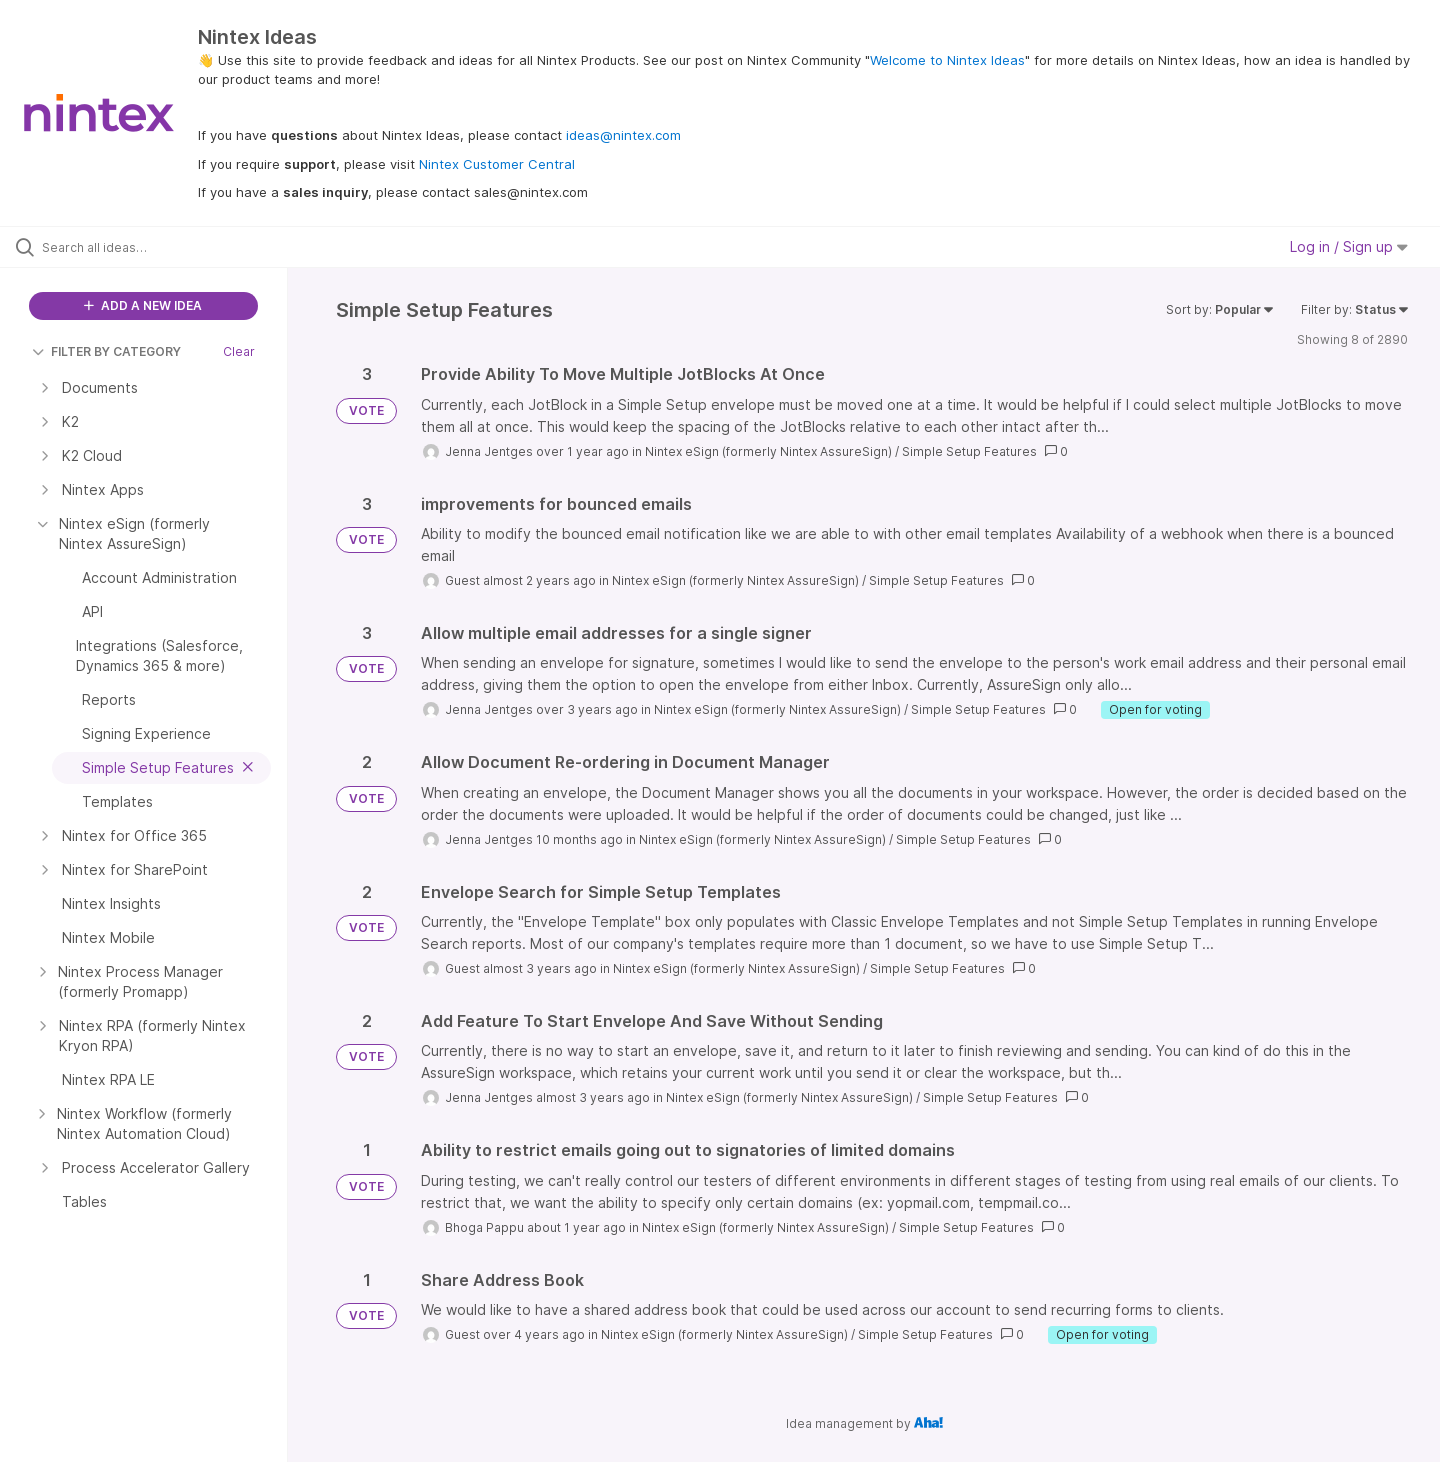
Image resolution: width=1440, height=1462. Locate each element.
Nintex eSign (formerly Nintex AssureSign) (768, 451)
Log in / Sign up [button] (1349, 246)
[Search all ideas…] (169, 247)
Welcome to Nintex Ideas (947, 60)
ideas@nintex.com (623, 135)
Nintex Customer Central (497, 164)
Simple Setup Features (969, 451)
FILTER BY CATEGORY (106, 351)
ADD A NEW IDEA (143, 305)
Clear (239, 351)
